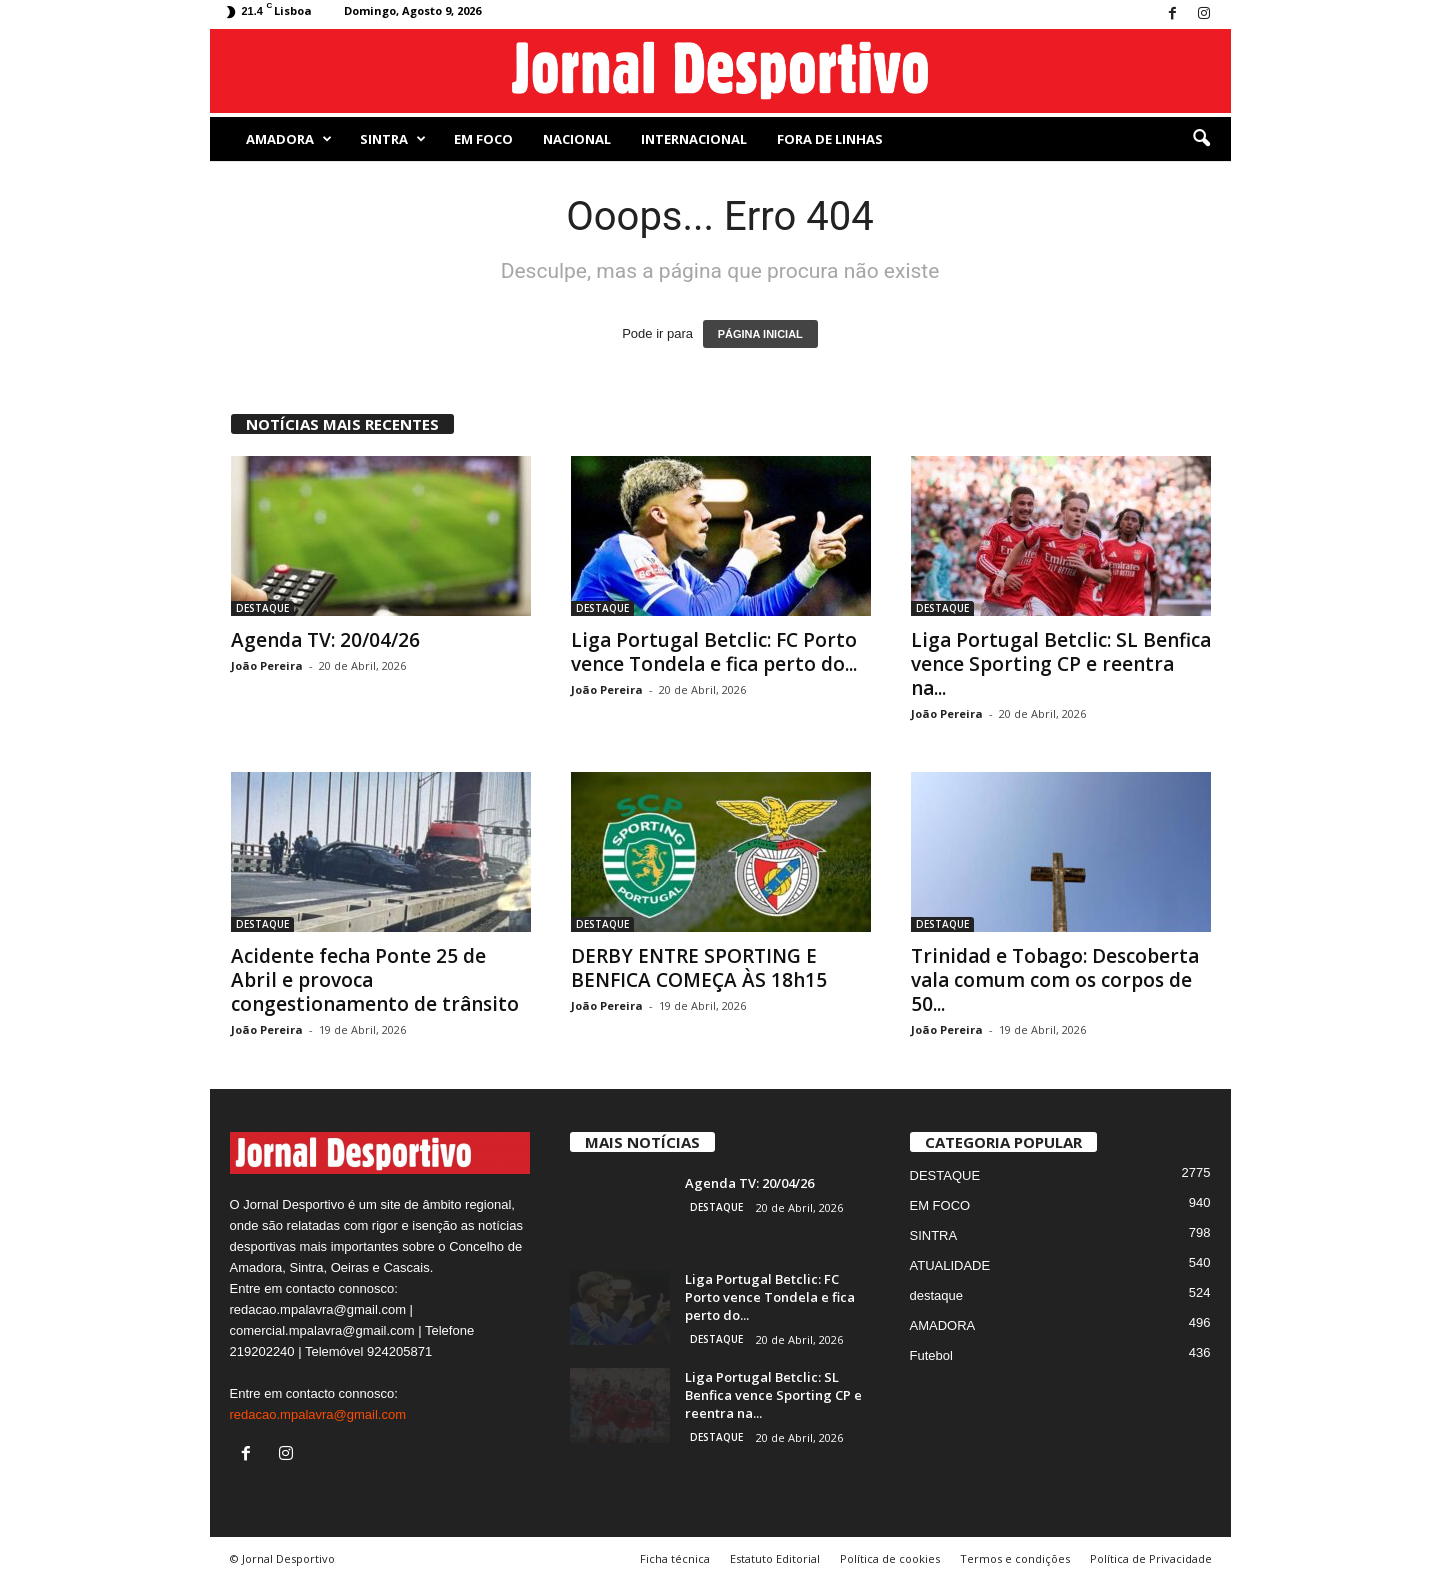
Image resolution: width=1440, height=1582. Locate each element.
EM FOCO (483, 139)
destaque (937, 1295)
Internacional (694, 139)
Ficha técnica (675, 1558)
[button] (1201, 139)
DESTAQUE (262, 608)
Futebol (931, 1355)
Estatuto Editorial (775, 1558)
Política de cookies (890, 1558)
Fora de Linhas (830, 139)
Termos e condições (1015, 1558)
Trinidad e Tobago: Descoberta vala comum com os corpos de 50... (1055, 980)
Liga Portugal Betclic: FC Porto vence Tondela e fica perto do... (714, 652)
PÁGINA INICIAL (760, 334)
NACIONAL (577, 139)
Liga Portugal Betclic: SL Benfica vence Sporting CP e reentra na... (1061, 664)
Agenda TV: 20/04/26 (325, 640)
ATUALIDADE (950, 1265)
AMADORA (289, 139)
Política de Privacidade (1151, 1558)
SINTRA (393, 139)
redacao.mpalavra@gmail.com (318, 1414)
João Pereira (267, 665)
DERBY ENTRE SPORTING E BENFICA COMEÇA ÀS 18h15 (699, 968)
